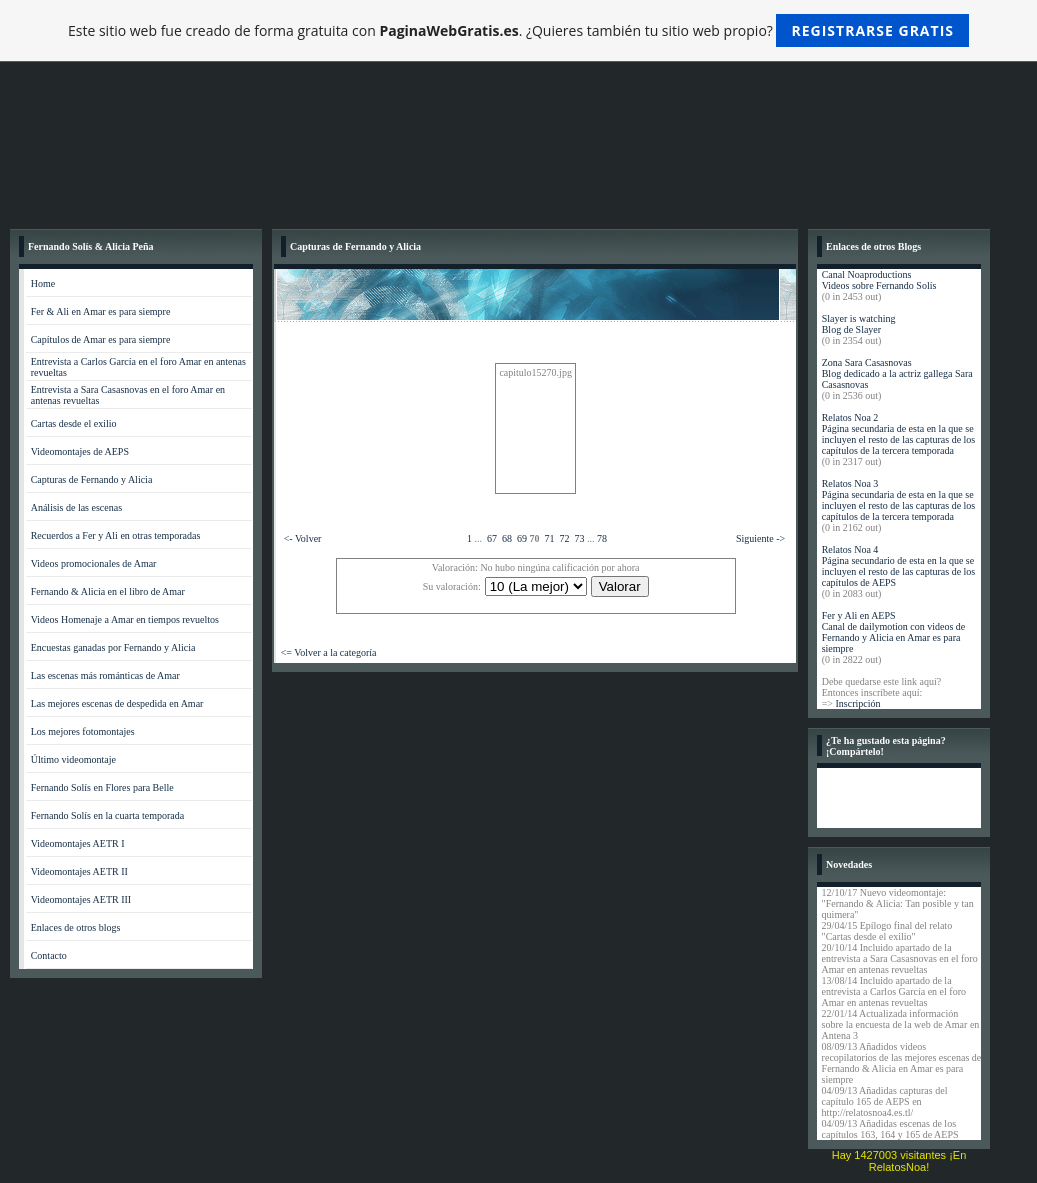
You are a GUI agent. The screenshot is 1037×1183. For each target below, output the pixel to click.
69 (522, 538)
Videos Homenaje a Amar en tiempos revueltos (125, 619)
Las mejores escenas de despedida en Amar (117, 703)
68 (507, 538)
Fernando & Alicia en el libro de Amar (108, 591)
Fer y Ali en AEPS (859, 615)
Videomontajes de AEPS (80, 451)
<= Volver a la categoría (329, 652)
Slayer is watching (859, 318)
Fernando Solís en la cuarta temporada (108, 815)
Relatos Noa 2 (850, 417)
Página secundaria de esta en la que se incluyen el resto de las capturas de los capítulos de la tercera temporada (899, 439)
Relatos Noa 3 (850, 483)
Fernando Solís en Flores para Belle (102, 787)
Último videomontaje (73, 759)
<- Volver (303, 538)
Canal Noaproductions (867, 274)
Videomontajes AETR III (81, 899)
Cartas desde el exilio (74, 423)
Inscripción (857, 703)
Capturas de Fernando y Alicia (92, 479)
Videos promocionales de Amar (94, 563)
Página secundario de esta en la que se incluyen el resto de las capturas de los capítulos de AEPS (899, 571)
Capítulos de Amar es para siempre (101, 339)
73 (579, 538)
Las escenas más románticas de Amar (105, 675)
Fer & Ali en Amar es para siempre (101, 311)
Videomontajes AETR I (78, 843)
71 (549, 538)
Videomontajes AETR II (79, 871)
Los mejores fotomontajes (83, 731)
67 (492, 538)
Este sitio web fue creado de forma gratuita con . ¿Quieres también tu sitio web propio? (518, 30)
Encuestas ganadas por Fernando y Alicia (113, 647)
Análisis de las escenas (76, 507)
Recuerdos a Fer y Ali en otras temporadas (116, 535)
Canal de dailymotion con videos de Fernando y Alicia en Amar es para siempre (894, 637)
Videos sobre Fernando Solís (879, 285)
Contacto (49, 955)
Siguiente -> (760, 538)
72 (564, 538)
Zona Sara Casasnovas (867, 362)
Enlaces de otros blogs (76, 927)
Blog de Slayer (851, 329)
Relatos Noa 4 (850, 549)
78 (602, 538)
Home (43, 283)
